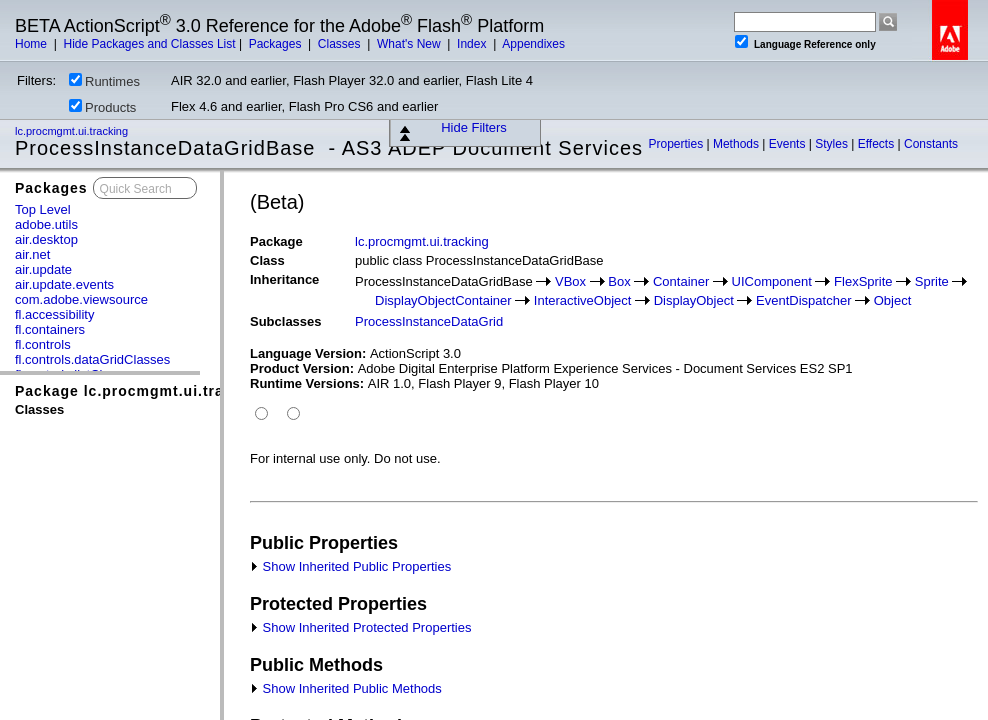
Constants (931, 144)
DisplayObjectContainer (443, 300)
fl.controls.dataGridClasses (92, 359)
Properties (677, 144)
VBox (570, 281)
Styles (833, 144)
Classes (341, 44)
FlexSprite (863, 281)
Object (893, 300)
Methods (737, 144)
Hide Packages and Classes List (149, 44)
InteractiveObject (583, 300)
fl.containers (50, 329)
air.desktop (46, 239)
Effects (878, 144)
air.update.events (64, 284)
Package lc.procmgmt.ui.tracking (140, 391)
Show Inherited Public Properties (350, 566)
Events (789, 144)
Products (102, 107)
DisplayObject (694, 300)
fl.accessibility (54, 314)
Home (32, 44)
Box (619, 281)
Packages (277, 44)
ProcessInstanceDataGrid (429, 321)
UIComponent (772, 281)
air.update (43, 269)
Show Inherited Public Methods (346, 688)
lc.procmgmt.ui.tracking (73, 131)
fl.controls (43, 344)
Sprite (932, 281)
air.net (32, 254)
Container (681, 281)
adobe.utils (46, 224)
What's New (410, 44)
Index (473, 44)
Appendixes (533, 44)
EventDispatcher (803, 300)
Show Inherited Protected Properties (360, 627)
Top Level (43, 209)
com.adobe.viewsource (81, 299)
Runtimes (104, 81)
